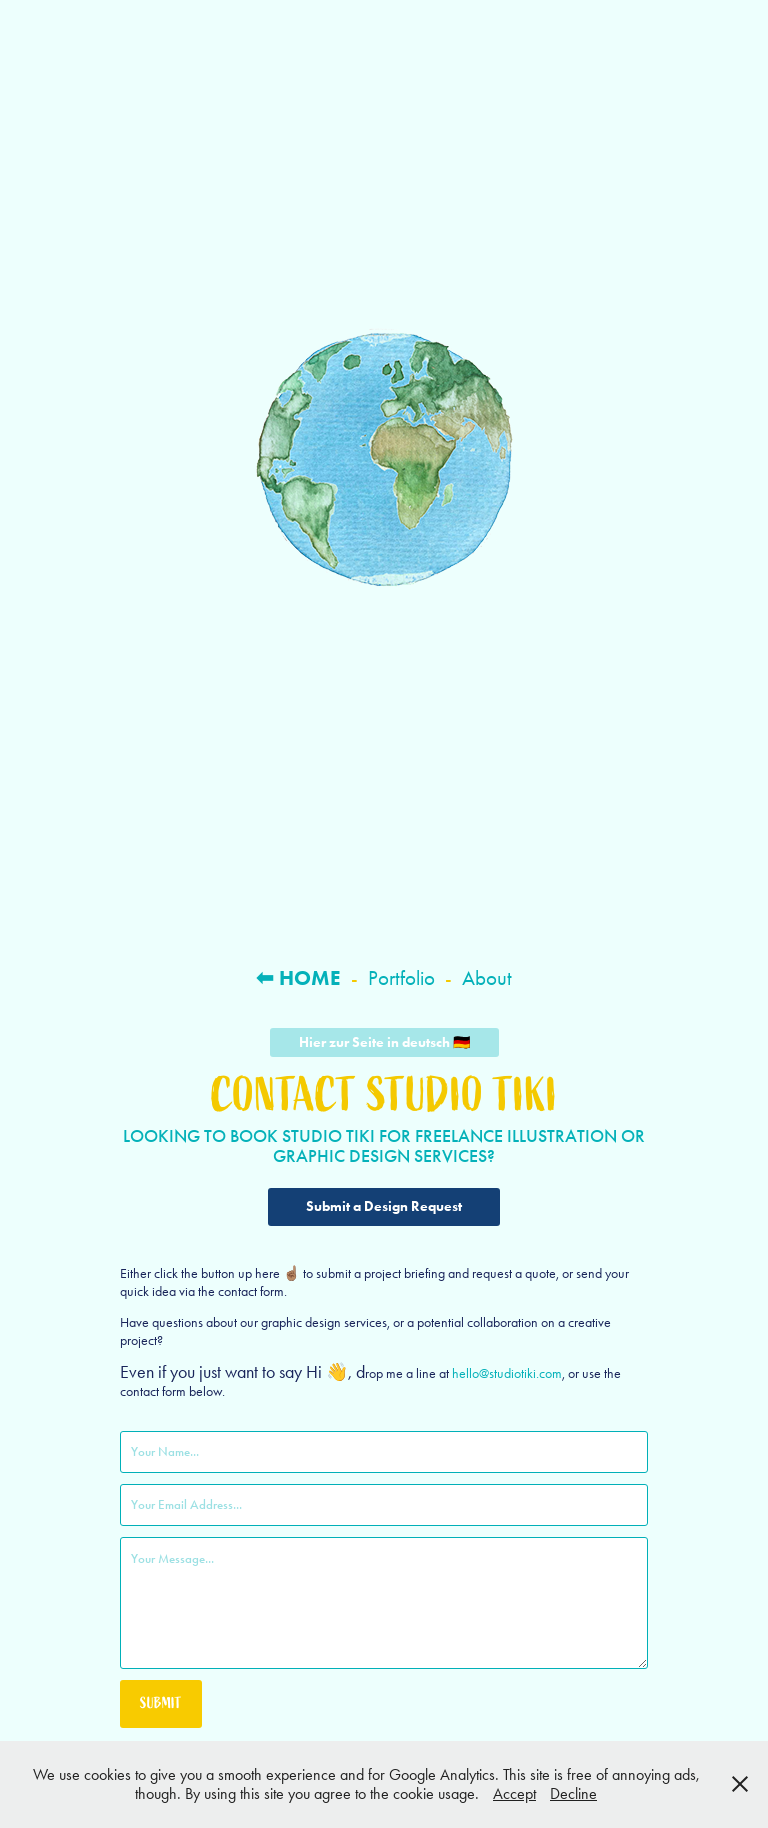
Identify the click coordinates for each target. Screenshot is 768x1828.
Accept (514, 1793)
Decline (573, 1793)
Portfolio (401, 978)
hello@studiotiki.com (507, 1373)
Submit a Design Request (384, 1206)
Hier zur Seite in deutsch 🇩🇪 (384, 1042)
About (487, 978)
